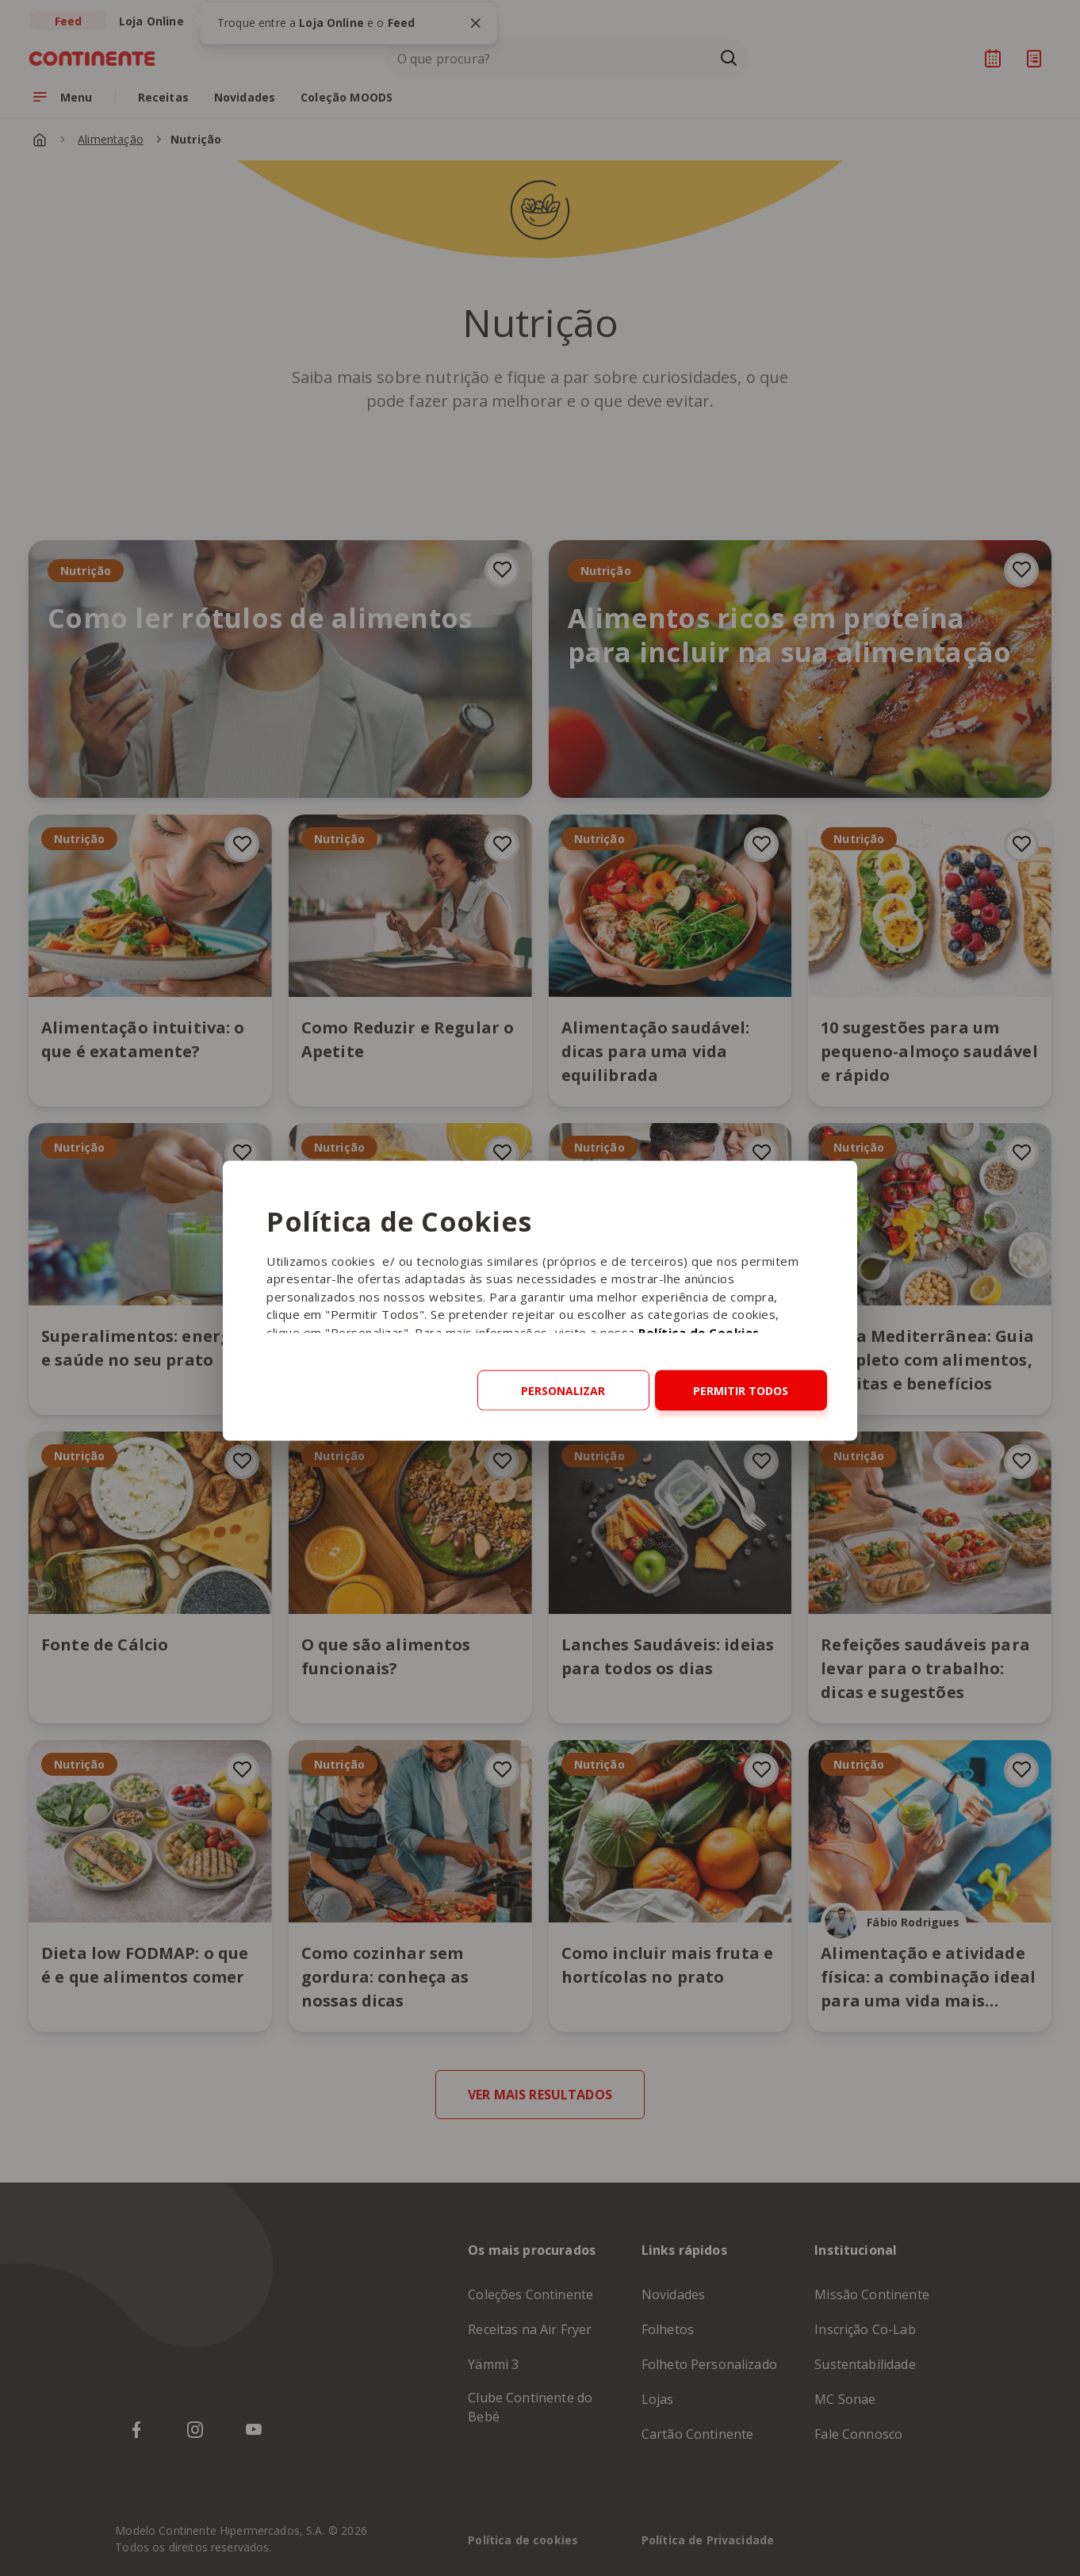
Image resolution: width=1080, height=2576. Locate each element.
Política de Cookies (699, 1332)
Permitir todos (740, 1389)
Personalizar (563, 1389)
